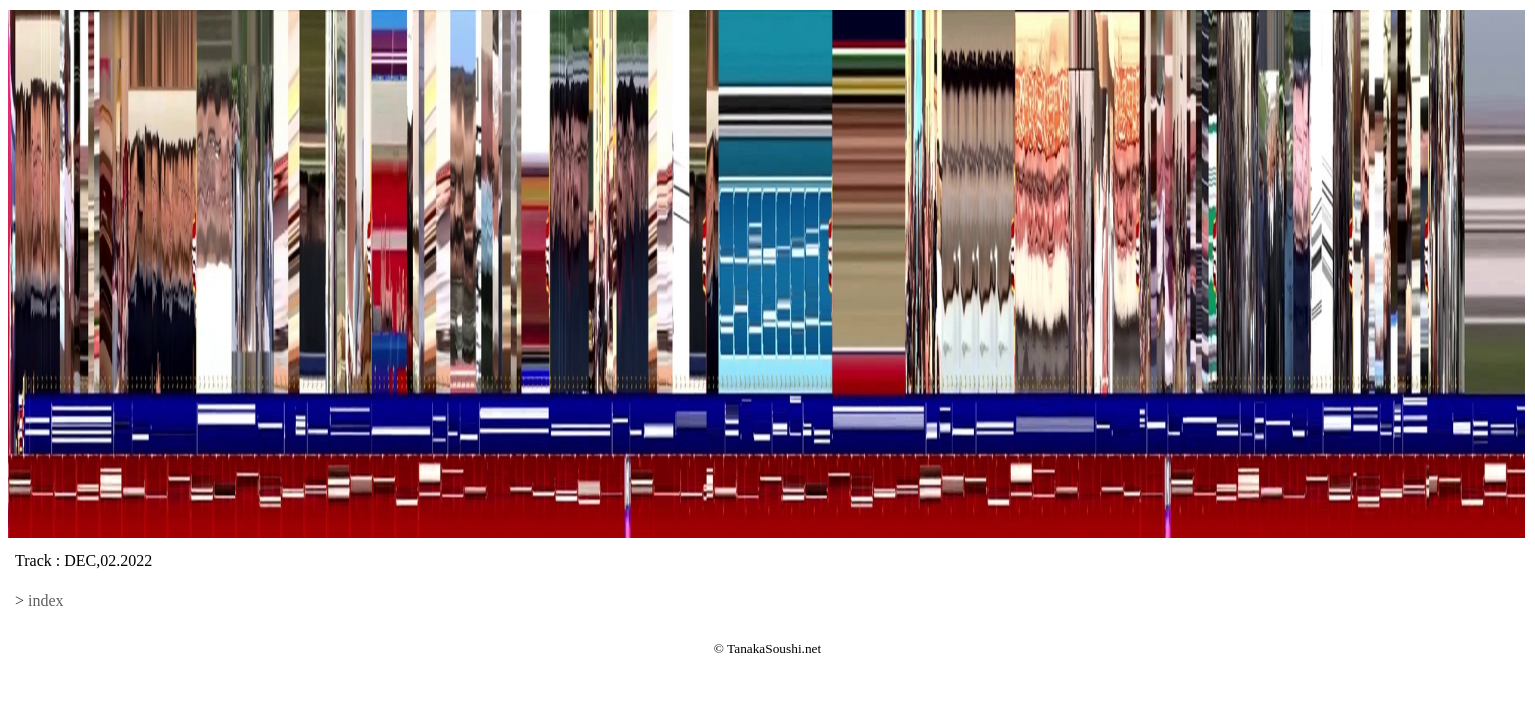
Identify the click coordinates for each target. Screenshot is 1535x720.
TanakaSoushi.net (774, 648)
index (46, 600)
